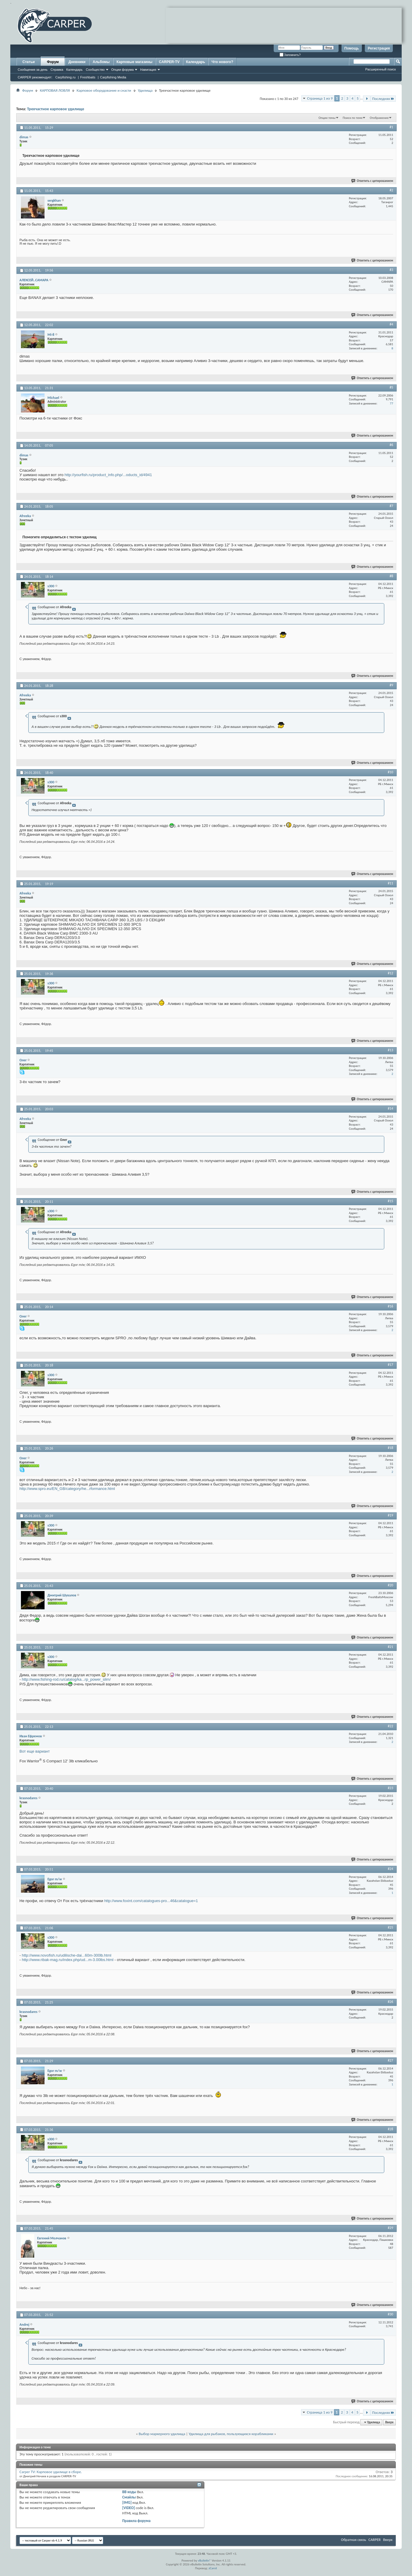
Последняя (383, 98)
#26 (390, 2002)
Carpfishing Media (113, 77)
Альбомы (101, 62)
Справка (56, 69)
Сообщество (95, 69)
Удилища (145, 90)
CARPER (374, 2539)
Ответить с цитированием (372, 181)
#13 (390, 1050)
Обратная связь (353, 2539)
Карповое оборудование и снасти (104, 90)
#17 (390, 1365)
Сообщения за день (32, 69)
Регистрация (379, 48)
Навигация (148, 69)
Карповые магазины (134, 62)
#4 (391, 324)
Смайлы (129, 2497)
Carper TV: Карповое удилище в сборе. (50, 2472)
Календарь (74, 69)
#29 (390, 2228)
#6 (391, 445)
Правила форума (136, 2521)
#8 (391, 576)
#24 (390, 1869)
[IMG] (127, 2502)
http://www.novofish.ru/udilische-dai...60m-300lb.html (66, 1955)
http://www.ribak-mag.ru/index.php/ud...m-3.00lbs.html (68, 1960)
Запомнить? (290, 55)
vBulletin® (204, 2560)
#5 (391, 387)
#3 (391, 270)
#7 (391, 506)
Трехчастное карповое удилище (55, 108)
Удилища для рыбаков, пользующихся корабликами (231, 2434)
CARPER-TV (169, 62)
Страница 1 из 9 (320, 98)
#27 (390, 2060)
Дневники (77, 62)
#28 (390, 2129)
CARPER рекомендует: (35, 77)
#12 (390, 973)
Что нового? (222, 62)
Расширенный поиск (380, 69)
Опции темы (327, 118)
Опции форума (122, 69)
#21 (390, 1647)
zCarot (213, 2568)
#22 (390, 1726)
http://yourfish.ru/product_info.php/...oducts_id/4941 (108, 475)
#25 (390, 1927)
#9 (391, 685)
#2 (391, 190)
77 (391, 403)
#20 (390, 1585)
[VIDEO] (128, 2508)
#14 (390, 1108)
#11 (390, 883)
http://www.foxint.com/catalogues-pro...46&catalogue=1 (151, 1901)
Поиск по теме (352, 118)
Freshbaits (87, 77)
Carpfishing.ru (65, 77)
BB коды (129, 2492)
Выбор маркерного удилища (162, 2434)
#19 (390, 1515)
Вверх (389, 2422)
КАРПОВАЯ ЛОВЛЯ (55, 90)
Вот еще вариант (34, 1751)
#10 (390, 772)
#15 (390, 1201)
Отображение (379, 118)
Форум (53, 62)
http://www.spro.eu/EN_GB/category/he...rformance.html (67, 1488)
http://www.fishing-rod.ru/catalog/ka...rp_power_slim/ (66, 1679)
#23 (390, 1788)
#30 (390, 2314)
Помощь (351, 48)
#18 (390, 1448)
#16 (390, 1306)
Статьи (28, 62)
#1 (391, 127)
